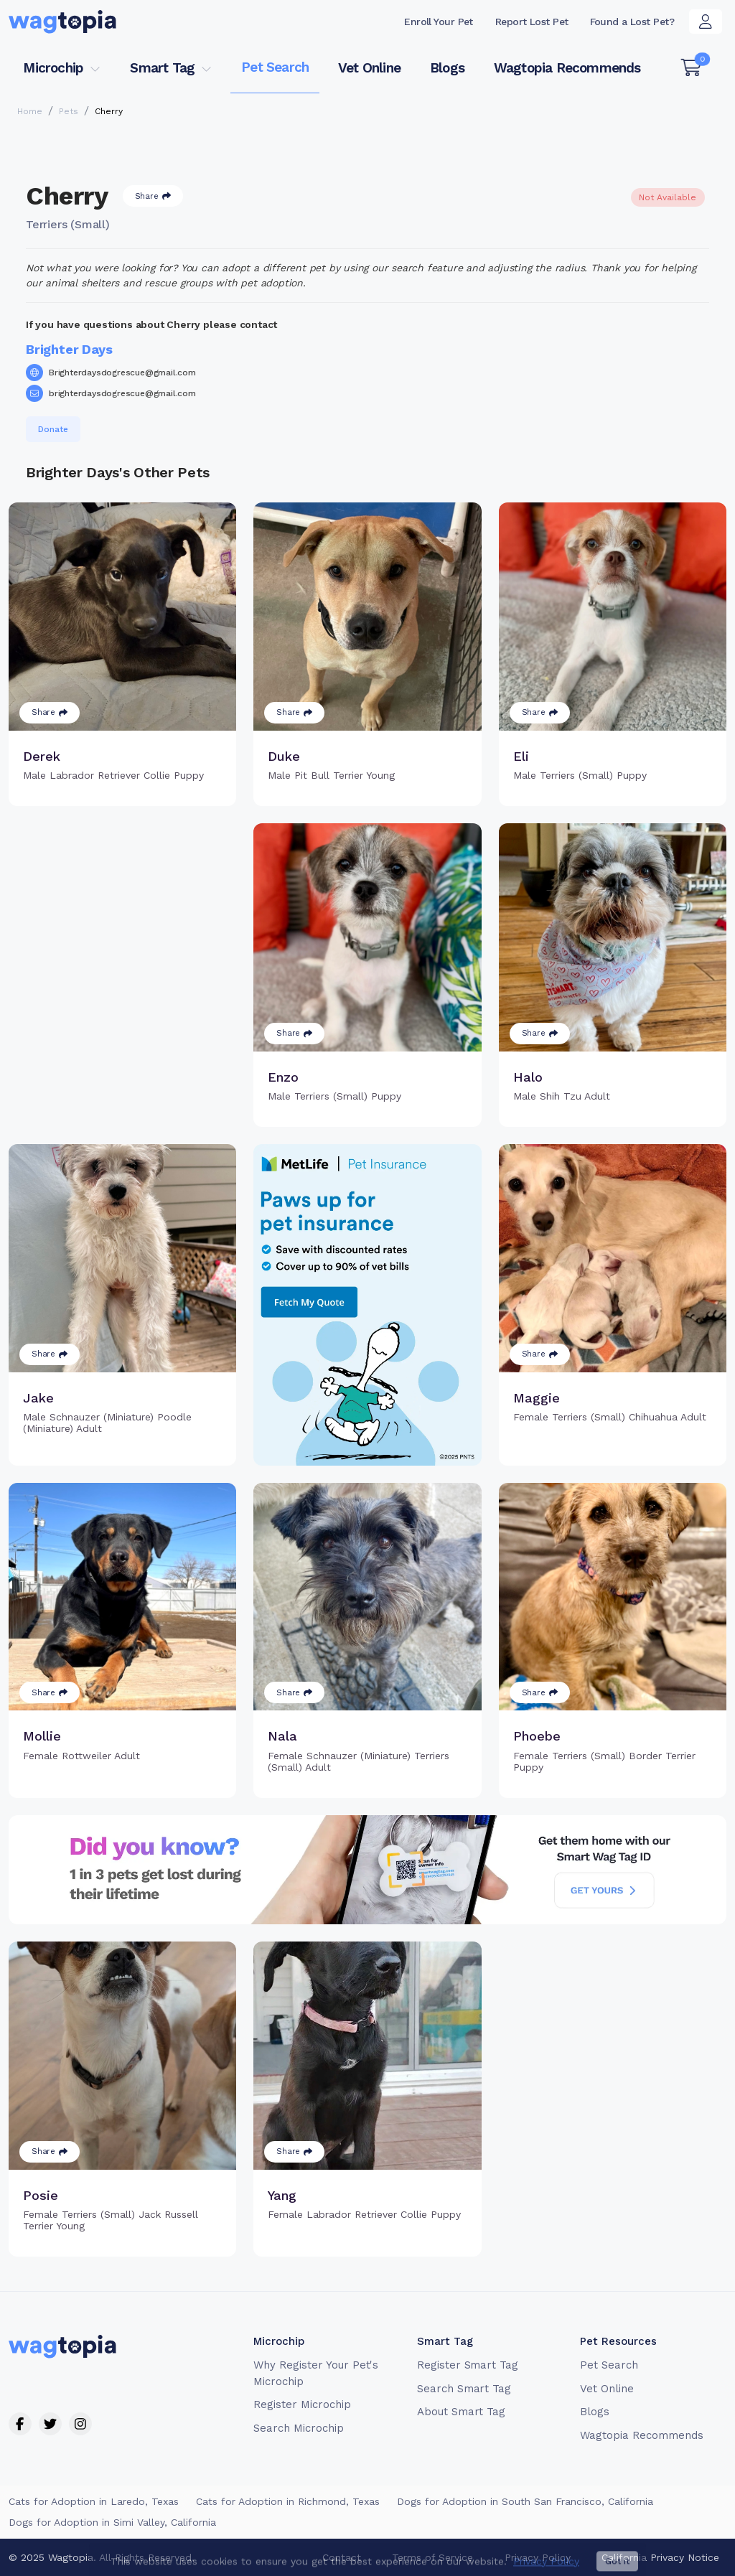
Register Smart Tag (467, 2365)
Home (29, 111)
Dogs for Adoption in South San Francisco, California (525, 2501)
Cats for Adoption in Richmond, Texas (288, 2501)
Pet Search (275, 67)
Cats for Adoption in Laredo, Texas (94, 2501)
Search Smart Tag (464, 2388)
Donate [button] (53, 429)
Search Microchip (298, 2428)
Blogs (447, 68)
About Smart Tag (461, 2411)
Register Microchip (301, 2404)
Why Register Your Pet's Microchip (315, 2373)
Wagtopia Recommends (567, 68)
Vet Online (369, 68)
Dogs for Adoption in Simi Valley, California (112, 2522)
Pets (68, 111)
